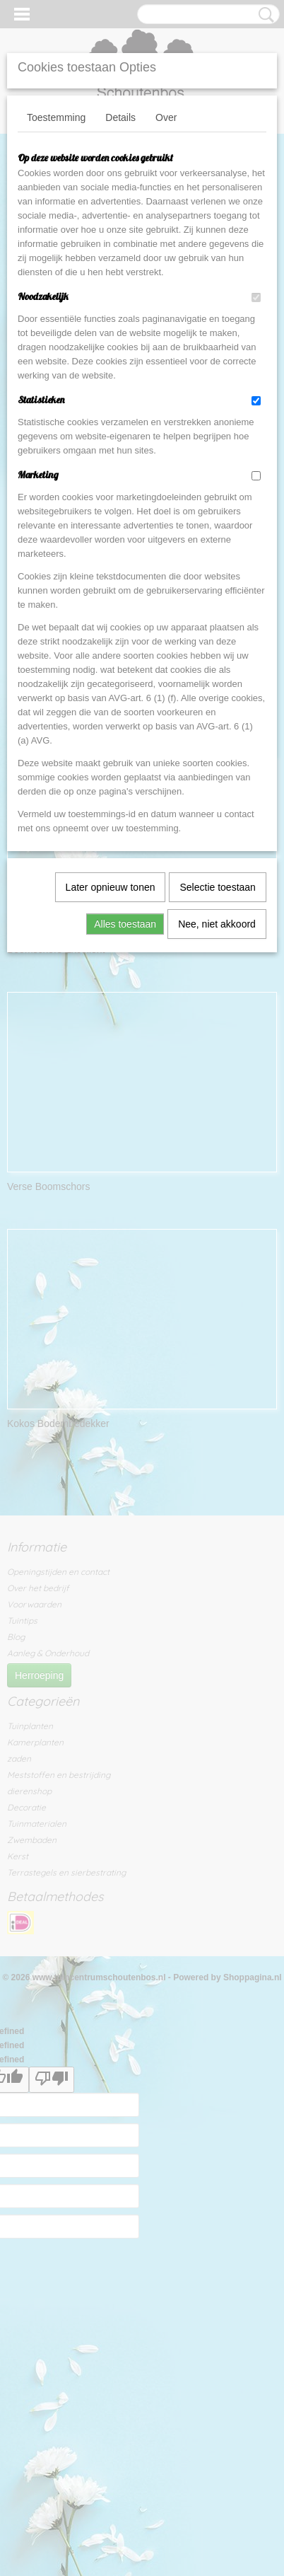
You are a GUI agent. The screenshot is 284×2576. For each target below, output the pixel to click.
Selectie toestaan (217, 887)
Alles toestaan (125, 924)
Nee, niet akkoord (217, 924)
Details (120, 117)
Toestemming (56, 117)
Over (166, 117)
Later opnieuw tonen (110, 887)
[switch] (256, 297)
